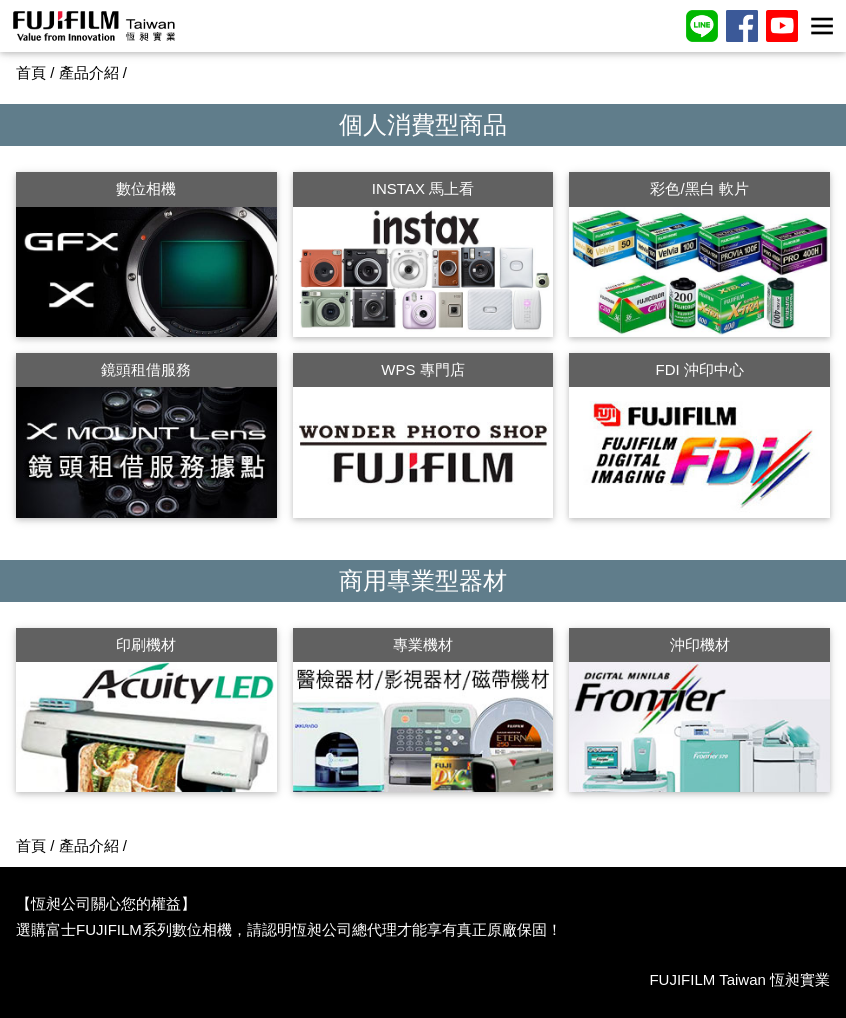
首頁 (31, 72)
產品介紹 (89, 72)
